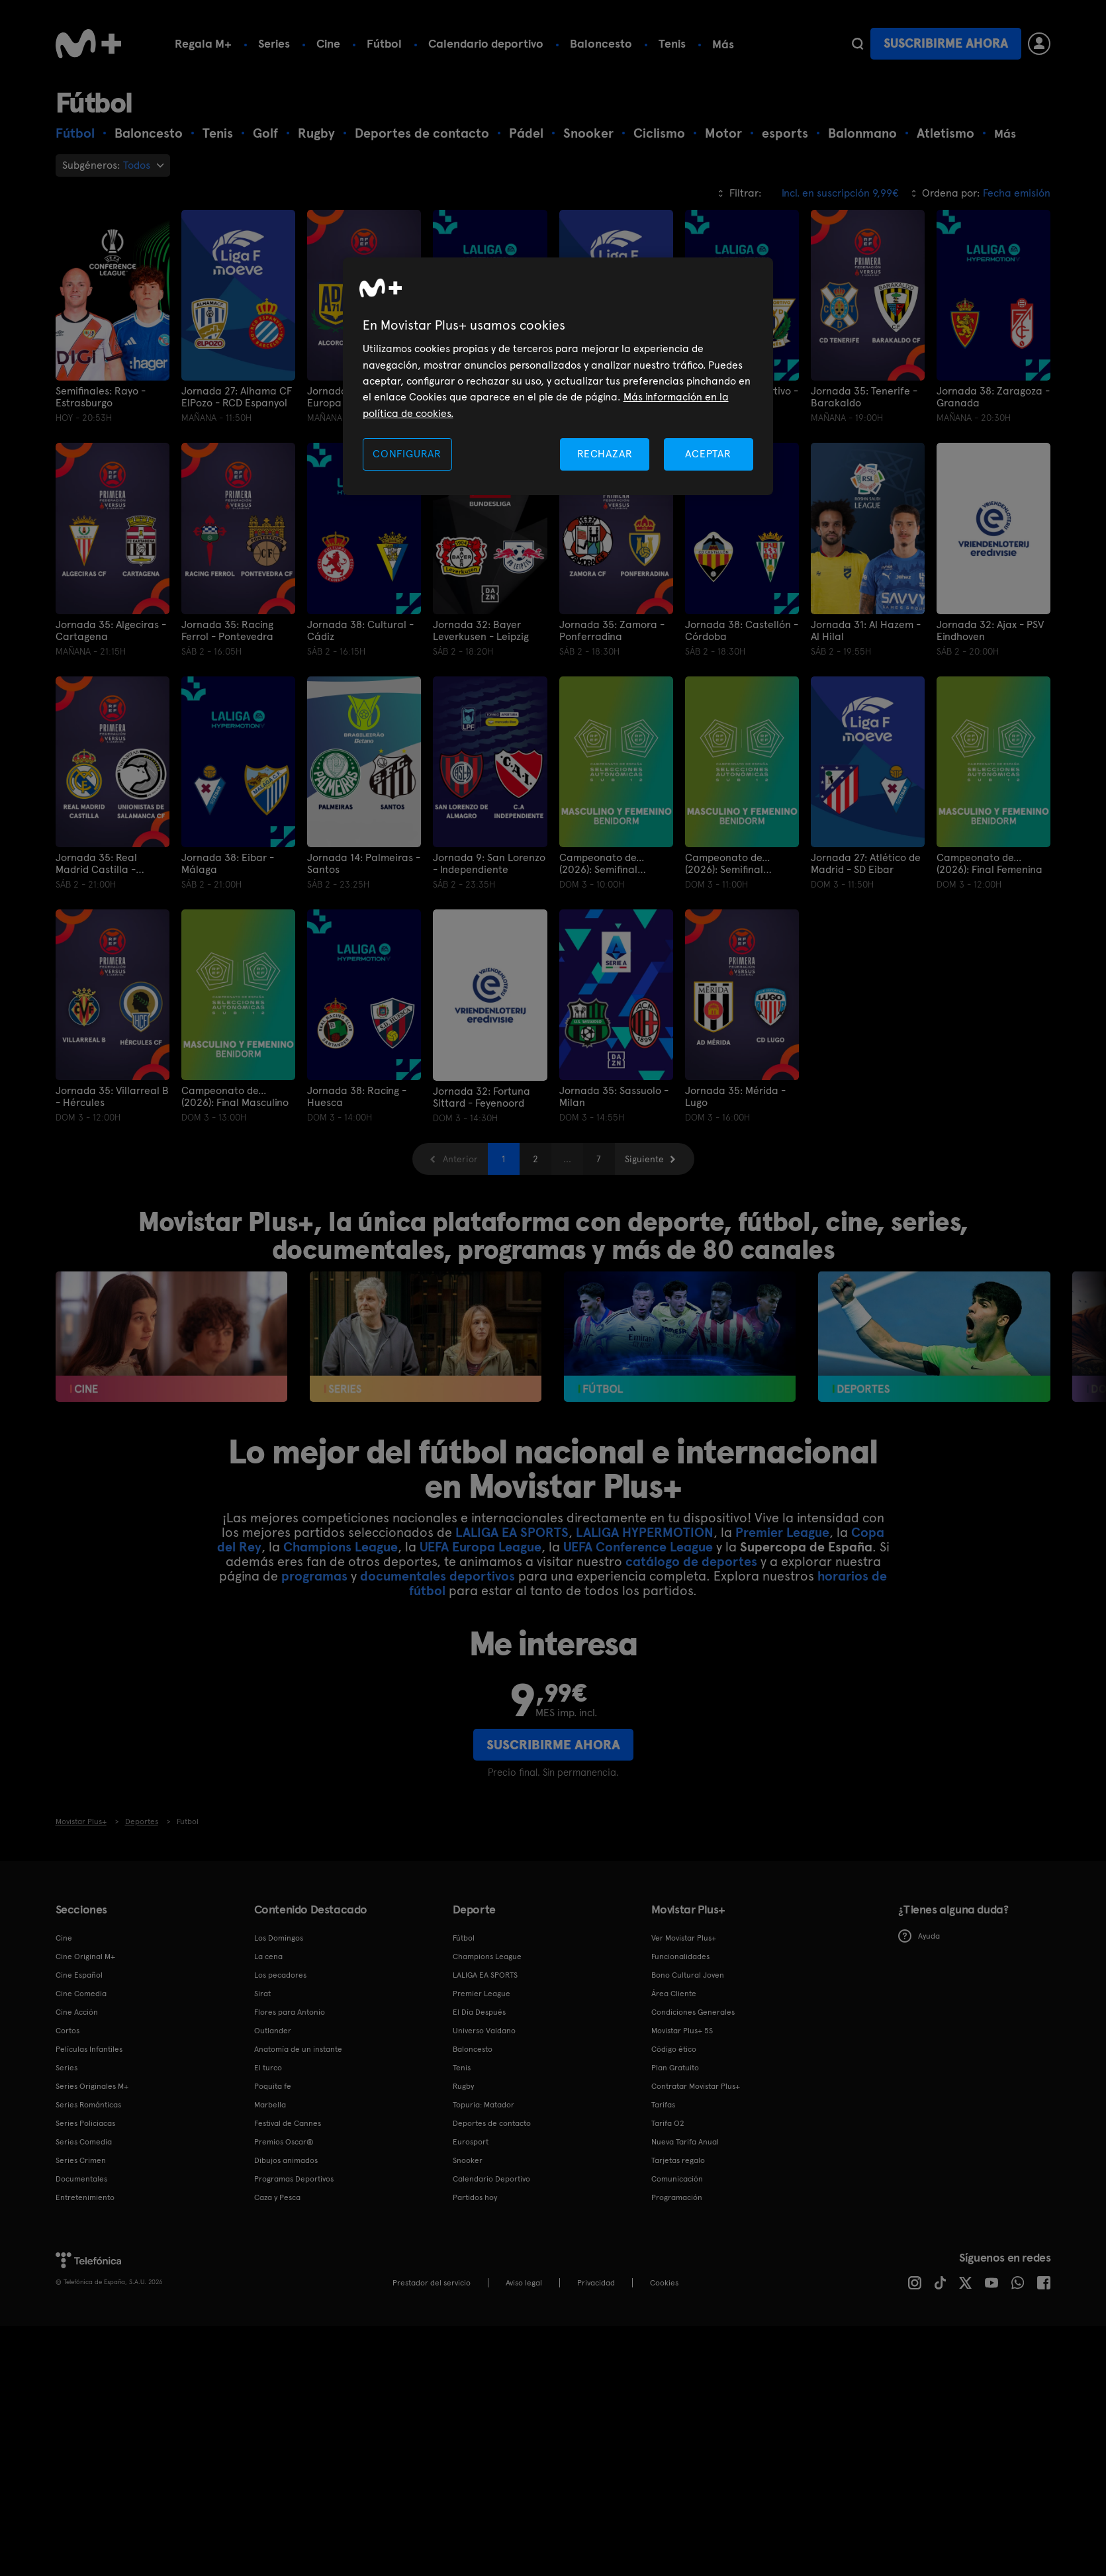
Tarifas (663, 2104)
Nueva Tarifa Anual (685, 2141)
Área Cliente (673, 1993)
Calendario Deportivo (491, 2178)
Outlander (272, 2030)
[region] (558, 376)
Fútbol (384, 43)
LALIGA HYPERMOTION (645, 1532)
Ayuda (919, 1936)
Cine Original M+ (85, 1955)
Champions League (340, 1547)
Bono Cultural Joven (687, 1974)
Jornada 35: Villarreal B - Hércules (112, 1097)
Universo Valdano (484, 2030)
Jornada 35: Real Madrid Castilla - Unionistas (96, 864)
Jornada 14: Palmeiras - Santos (363, 864)
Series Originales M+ (92, 2085)
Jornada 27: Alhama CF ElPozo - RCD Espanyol (236, 397)
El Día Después (479, 2011)
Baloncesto (601, 43)
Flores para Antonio (289, 2011)
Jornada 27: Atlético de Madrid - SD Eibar (866, 864)
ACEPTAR (708, 453)
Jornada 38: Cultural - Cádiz (360, 631)
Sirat (262, 1993)
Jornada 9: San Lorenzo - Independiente (489, 864)
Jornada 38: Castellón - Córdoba (741, 631)
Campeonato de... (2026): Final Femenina (989, 864)
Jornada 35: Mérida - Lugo (735, 1097)
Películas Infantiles (89, 2048)
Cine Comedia (81, 1993)
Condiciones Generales (693, 2011)
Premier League (782, 1532)
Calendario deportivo (485, 43)
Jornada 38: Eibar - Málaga (227, 864)
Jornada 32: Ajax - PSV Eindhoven (990, 631)
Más (723, 44)
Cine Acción (77, 2011)
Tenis (672, 43)
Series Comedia (84, 2141)
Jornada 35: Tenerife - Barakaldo (864, 397)
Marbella (270, 2104)
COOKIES (664, 2282)
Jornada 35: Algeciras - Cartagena (111, 631)
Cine (328, 43)
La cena (268, 1955)
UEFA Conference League (638, 1547)
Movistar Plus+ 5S (682, 2030)
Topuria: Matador (483, 2104)
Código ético (673, 2048)
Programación (676, 2196)
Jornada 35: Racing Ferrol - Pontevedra (227, 631)
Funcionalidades (680, 1955)
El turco (268, 2067)
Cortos (67, 2030)
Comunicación (677, 2178)
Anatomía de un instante (298, 2048)
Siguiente (644, 1158)
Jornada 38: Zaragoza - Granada (993, 397)
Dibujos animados (286, 2159)
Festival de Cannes (287, 2122)
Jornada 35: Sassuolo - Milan (613, 1097)
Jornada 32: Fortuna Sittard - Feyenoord (481, 1097)
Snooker (468, 2159)
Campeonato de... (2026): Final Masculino (235, 1097)
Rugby (463, 2085)
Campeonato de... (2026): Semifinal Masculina (727, 864)
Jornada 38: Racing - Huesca (356, 1097)
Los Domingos (278, 1937)
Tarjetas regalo (678, 2159)
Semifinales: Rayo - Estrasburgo (101, 397)
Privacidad (596, 2282)
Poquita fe (272, 2085)
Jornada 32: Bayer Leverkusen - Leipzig (481, 631)
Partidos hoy (475, 2196)
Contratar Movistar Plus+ (695, 2085)
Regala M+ (203, 43)
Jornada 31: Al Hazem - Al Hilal (866, 631)
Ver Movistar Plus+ (683, 1937)
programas (314, 1576)
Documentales (81, 2178)
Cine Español (79, 1974)
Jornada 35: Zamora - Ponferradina (612, 631)
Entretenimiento (85, 2196)
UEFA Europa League (480, 1547)
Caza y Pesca (277, 2196)
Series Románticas (88, 2104)
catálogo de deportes (691, 1561)
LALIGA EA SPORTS (512, 1532)
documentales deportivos (437, 1576)
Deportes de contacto (492, 2122)
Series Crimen (81, 2159)
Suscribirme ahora (946, 43)
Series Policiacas (85, 2122)
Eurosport (470, 2141)
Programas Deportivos (294, 2178)
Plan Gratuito (675, 2067)
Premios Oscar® (284, 2141)
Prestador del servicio (431, 2282)
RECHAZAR (605, 453)
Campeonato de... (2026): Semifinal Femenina (601, 864)
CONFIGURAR (407, 453)
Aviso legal (524, 2282)
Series (274, 43)
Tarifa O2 (667, 2122)
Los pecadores (280, 1974)
